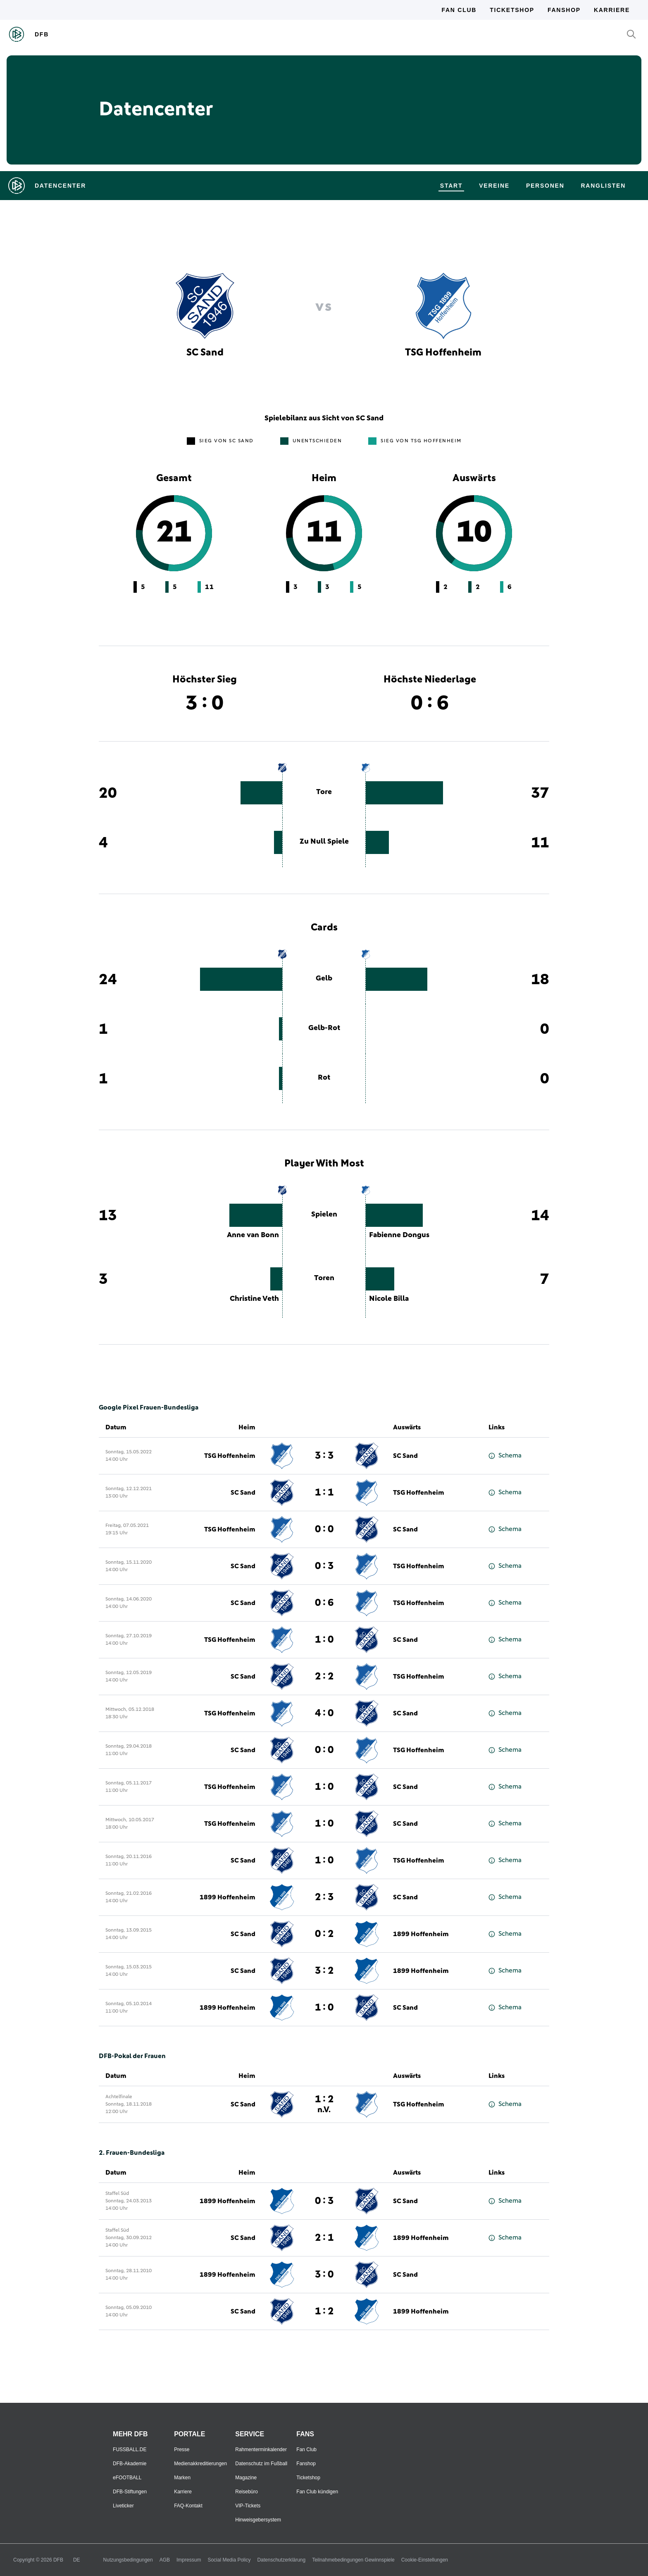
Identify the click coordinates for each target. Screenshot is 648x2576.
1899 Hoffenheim (227, 1897)
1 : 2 (324, 2104)
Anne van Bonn (253, 1235)
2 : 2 (324, 1677)
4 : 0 (324, 1713)
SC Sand (405, 1456)
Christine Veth (254, 1298)
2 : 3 (324, 1897)
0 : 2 (324, 1934)
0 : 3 (324, 1566)
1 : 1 (324, 1493)
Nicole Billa (389, 1298)
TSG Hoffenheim (229, 1456)
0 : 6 (324, 1603)
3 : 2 (324, 1971)
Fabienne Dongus (399, 1235)
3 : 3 (324, 1456)
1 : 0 (324, 1640)
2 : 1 (324, 2238)
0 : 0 (324, 1529)
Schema (505, 1455)
